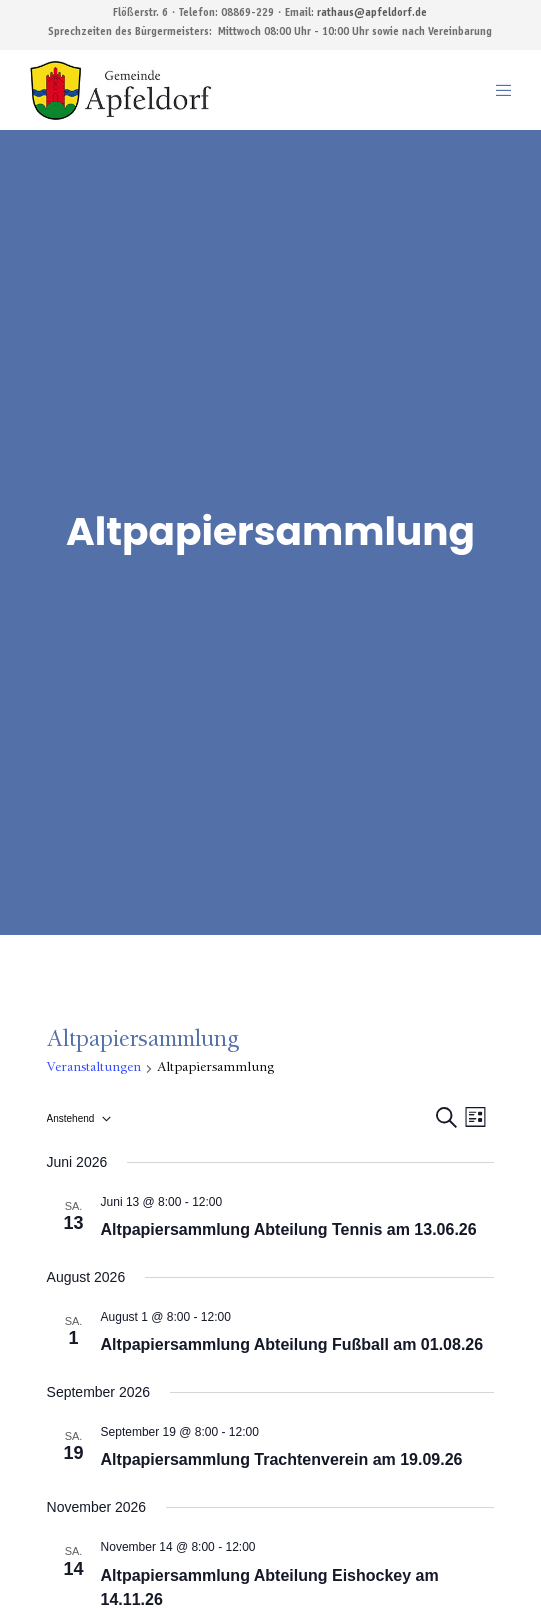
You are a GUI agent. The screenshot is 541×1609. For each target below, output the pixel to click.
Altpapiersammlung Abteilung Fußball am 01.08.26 (292, 1344)
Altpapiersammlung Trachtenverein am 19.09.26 (282, 1459)
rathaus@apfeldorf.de (372, 13)
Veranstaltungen (94, 1068)
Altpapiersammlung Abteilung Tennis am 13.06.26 (289, 1229)
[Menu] (497, 90)
